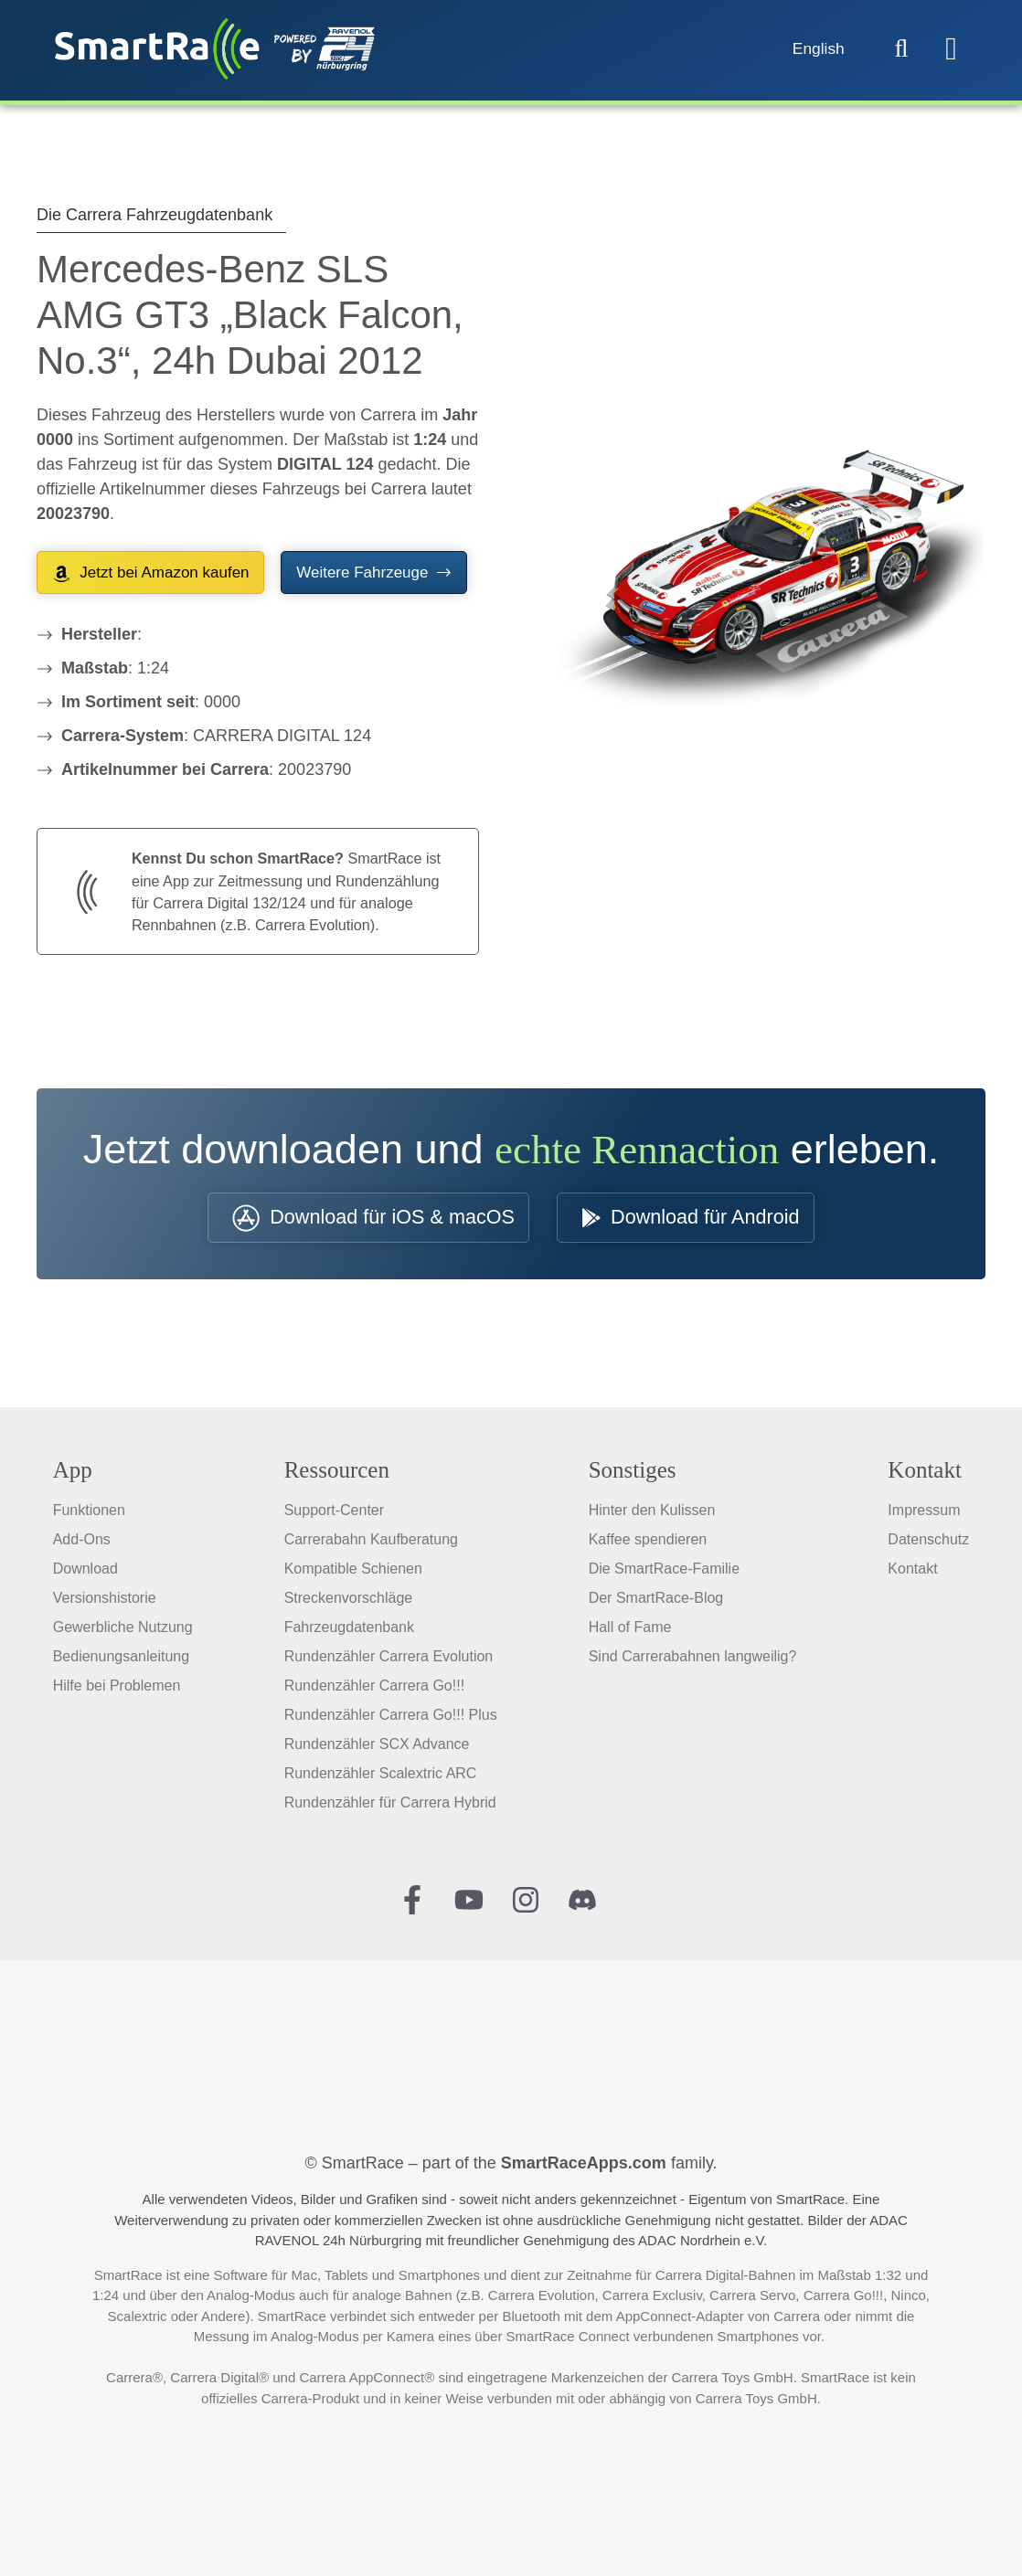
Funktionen (89, 1513)
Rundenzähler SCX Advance (377, 1746)
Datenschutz (928, 1542)
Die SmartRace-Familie (664, 1571)
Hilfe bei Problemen (117, 1688)
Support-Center (334, 1513)
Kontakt (912, 1571)
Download (85, 1571)
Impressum (924, 1513)
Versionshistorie (104, 1600)
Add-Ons (82, 1542)
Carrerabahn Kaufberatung (371, 1542)
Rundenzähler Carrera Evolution (389, 1659)
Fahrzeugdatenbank (349, 1630)
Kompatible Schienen (353, 1571)
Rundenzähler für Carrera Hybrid (390, 1805)
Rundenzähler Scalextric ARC (380, 1776)
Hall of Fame (630, 1630)
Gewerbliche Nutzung (123, 1630)
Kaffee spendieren (648, 1542)
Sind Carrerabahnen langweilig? (693, 1659)
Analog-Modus (251, 2298)
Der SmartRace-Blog (656, 1600)
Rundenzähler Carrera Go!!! (374, 1688)
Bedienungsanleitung (121, 1659)
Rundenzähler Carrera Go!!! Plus (390, 1717)
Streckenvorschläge (348, 1600)
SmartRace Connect (568, 2339)
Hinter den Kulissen (652, 1513)
